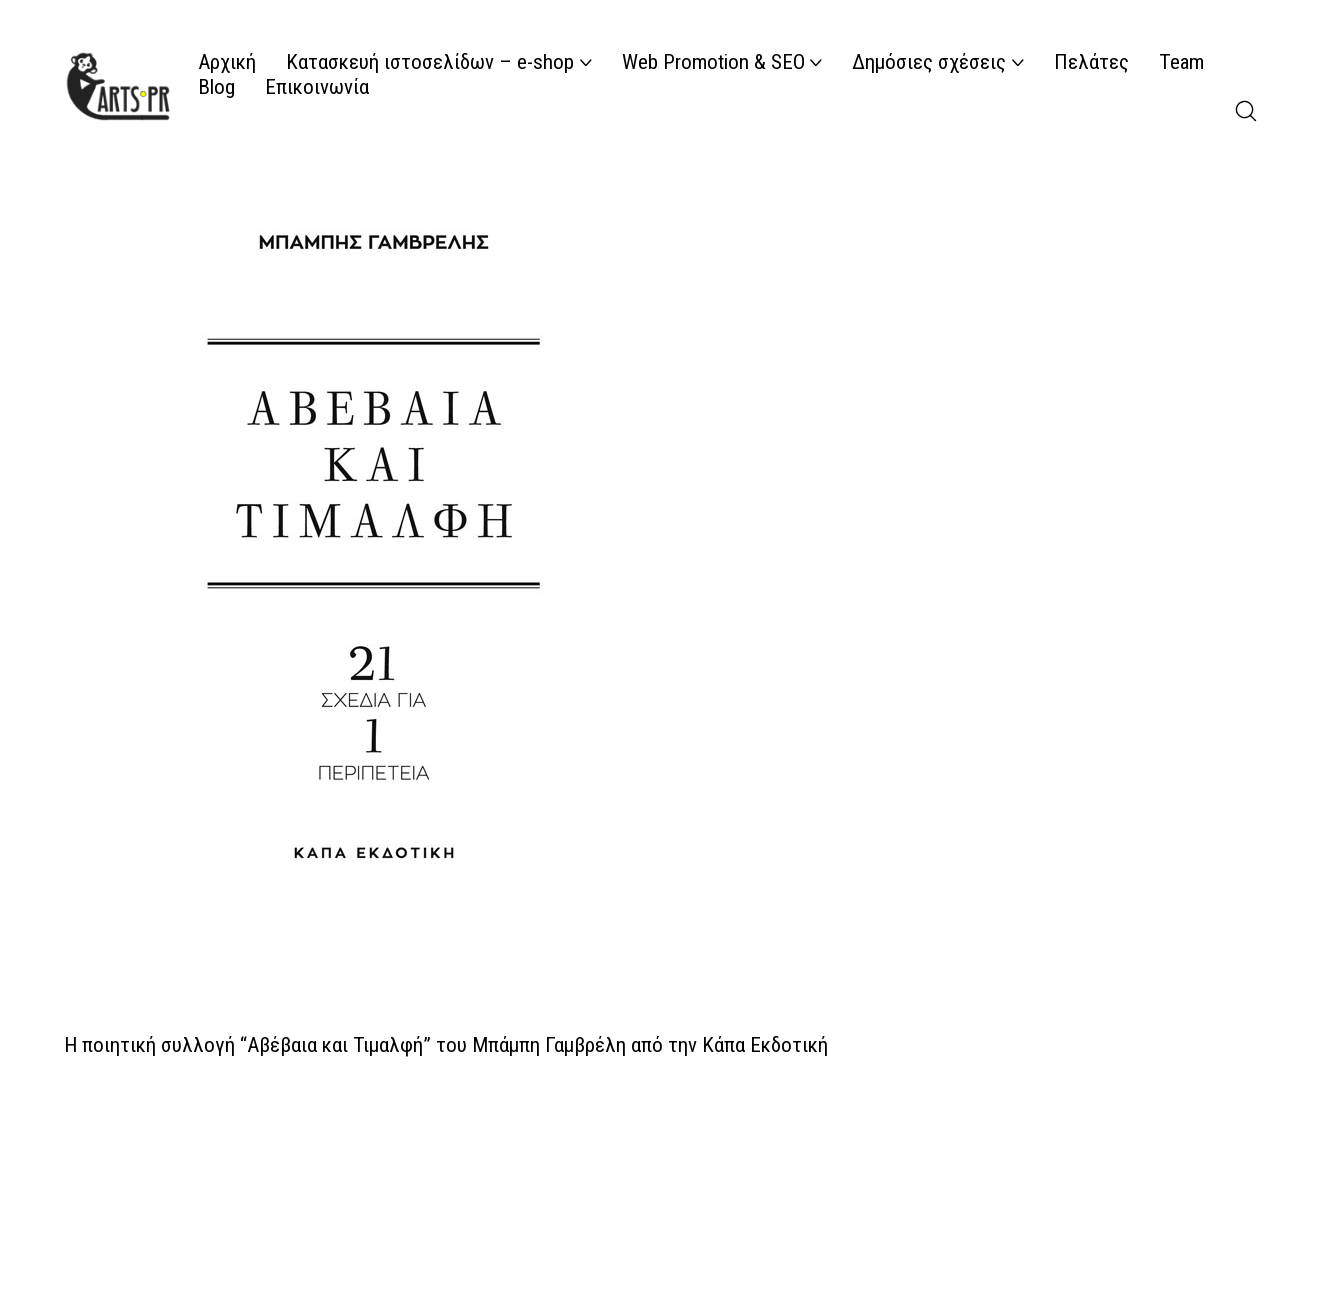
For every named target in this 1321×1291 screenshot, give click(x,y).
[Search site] (1246, 111)
